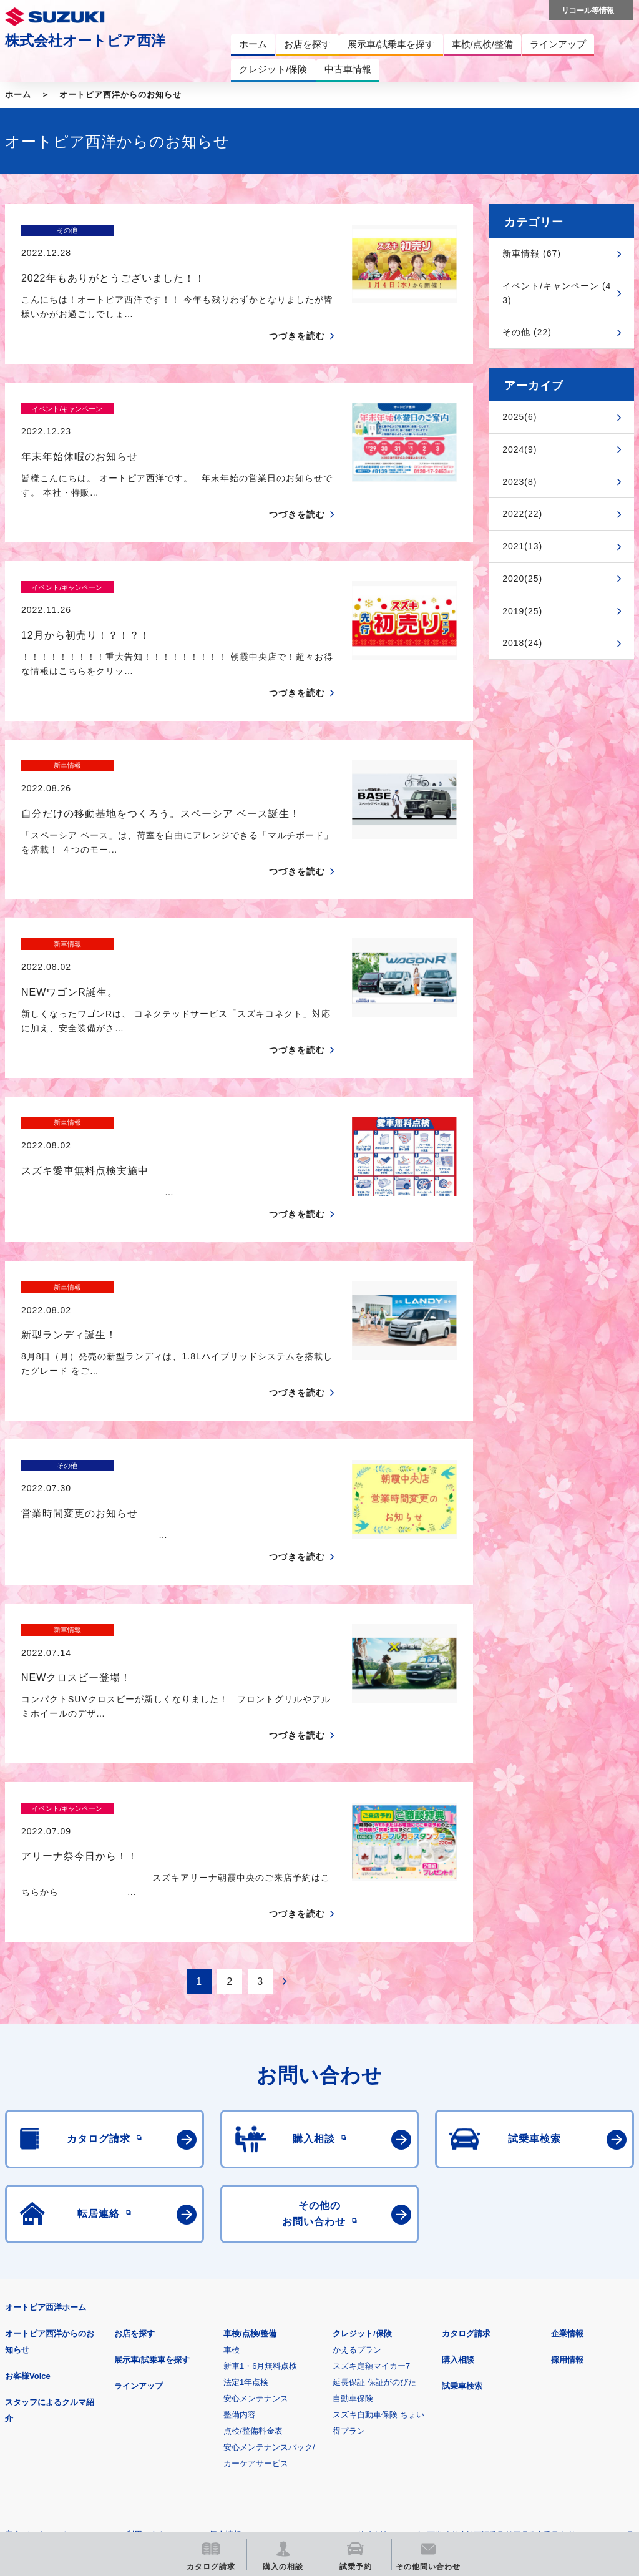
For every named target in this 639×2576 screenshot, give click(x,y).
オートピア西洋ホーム (45, 2089)
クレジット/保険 (362, 2115)
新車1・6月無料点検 (260, 2148)
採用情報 (567, 2142)
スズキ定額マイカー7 (371, 2148)
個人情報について (241, 2316)
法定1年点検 (245, 2164)
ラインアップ (138, 2168)
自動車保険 (353, 2180)
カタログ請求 (466, 2115)
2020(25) (522, 579)
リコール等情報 (536, 2378)
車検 (231, 2132)
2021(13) (522, 546)
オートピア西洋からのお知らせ (120, 94)
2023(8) (519, 482)
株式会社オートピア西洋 (85, 40)
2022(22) (522, 514)
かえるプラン (357, 2132)
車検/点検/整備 (249, 2115)
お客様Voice (28, 2158)
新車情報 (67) (531, 253)
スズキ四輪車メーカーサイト (70, 2378)
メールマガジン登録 (380, 2378)
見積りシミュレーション (225, 2378)
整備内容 (239, 2196)
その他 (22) (527, 332)
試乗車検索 (462, 2168)
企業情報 (567, 2115)
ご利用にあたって (150, 2316)
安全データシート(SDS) (48, 2316)
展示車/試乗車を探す (152, 2142)
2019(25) (522, 611)
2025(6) (519, 417)
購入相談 (458, 2142)
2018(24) (522, 643)
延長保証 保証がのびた (374, 2164)
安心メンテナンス (255, 2180)
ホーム (18, 94)
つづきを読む (297, 314)
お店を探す (134, 2115)
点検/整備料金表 (253, 2213)
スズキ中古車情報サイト (70, 2442)
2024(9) (519, 449)
